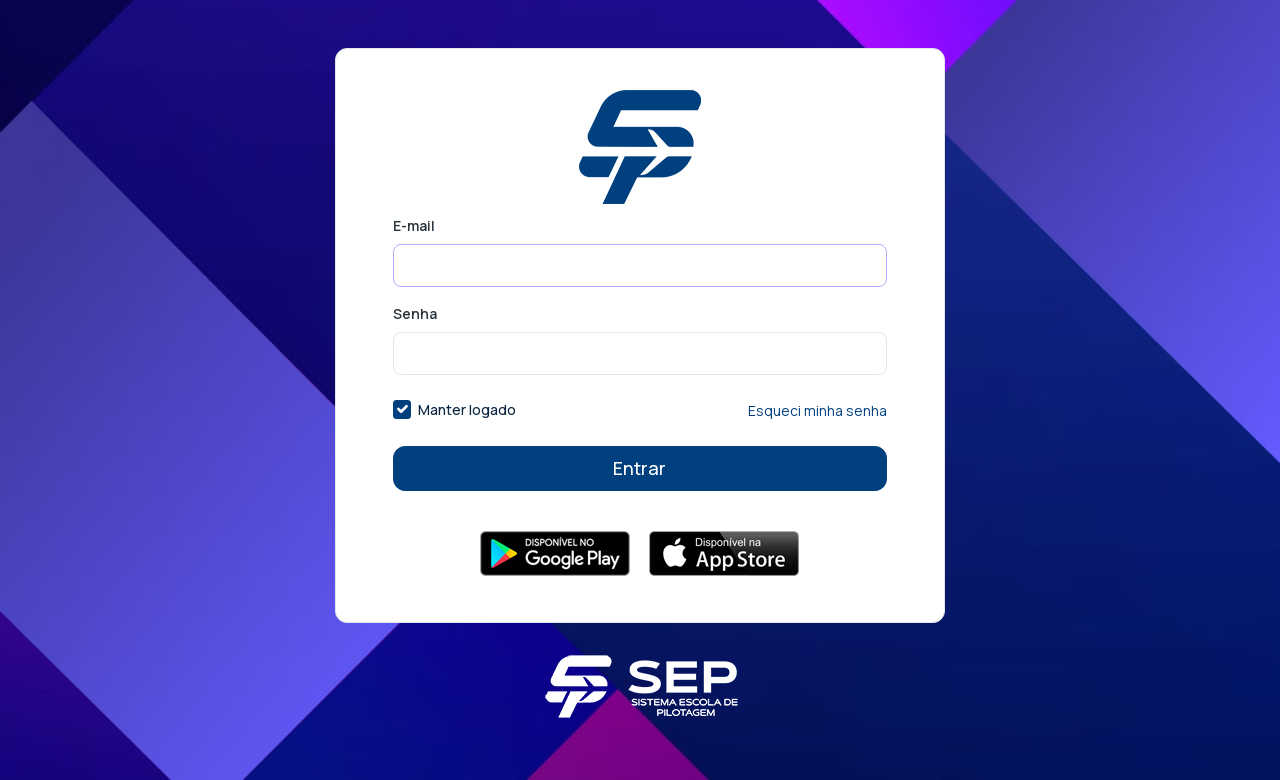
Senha (415, 313)
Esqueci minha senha (817, 410)
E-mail (414, 225)
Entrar (639, 468)
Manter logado (467, 409)
